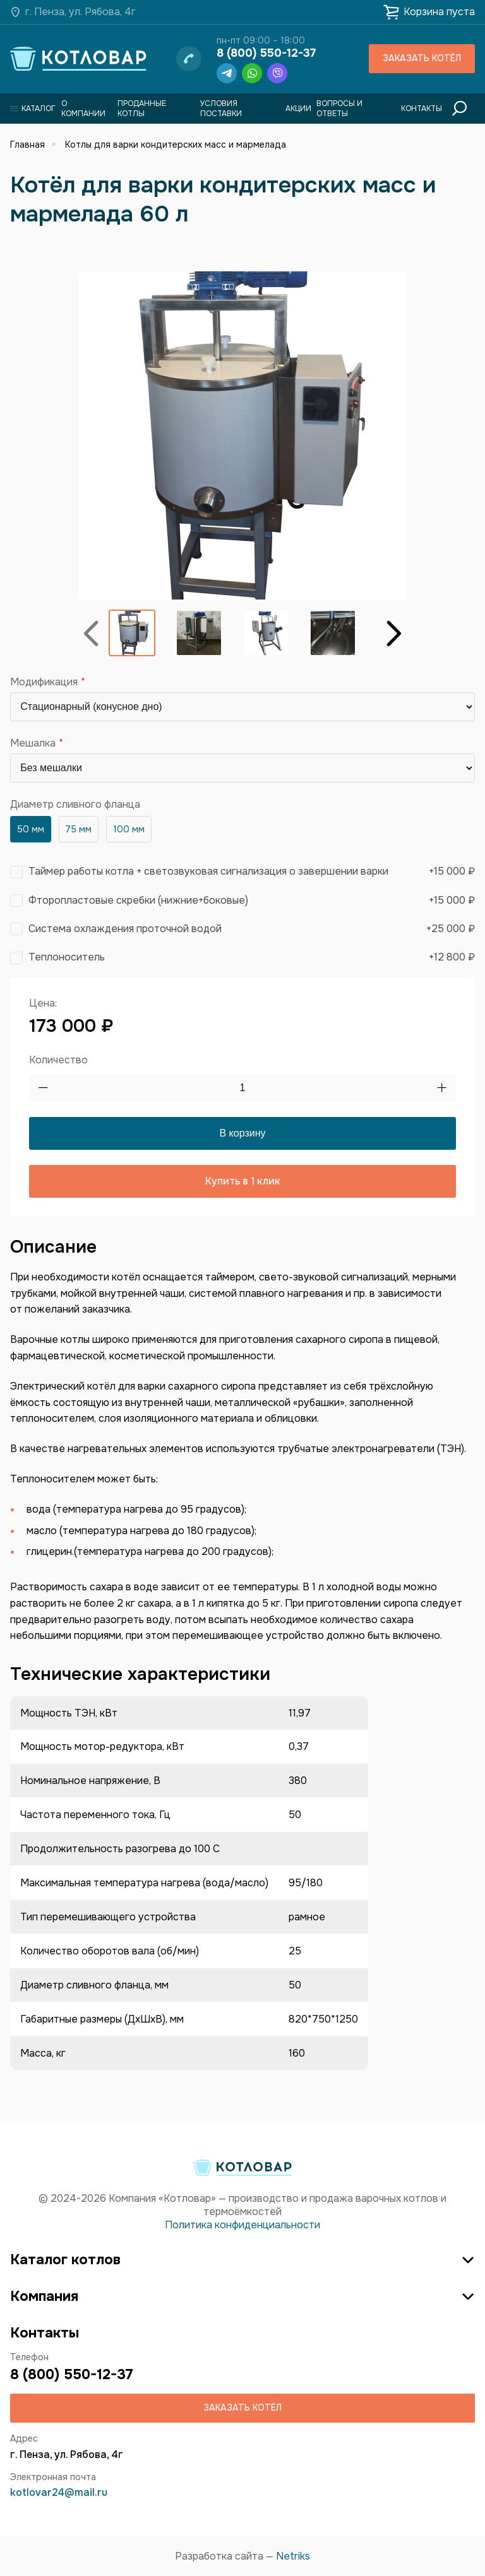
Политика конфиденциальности (242, 2224)
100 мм (129, 829)
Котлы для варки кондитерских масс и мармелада (175, 144)
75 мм (78, 829)
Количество (58, 1059)
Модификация (44, 682)
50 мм (30, 829)
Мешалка (33, 743)
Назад (91, 632)
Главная (27, 144)
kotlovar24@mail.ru (58, 2492)
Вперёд (394, 632)
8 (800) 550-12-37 (266, 53)
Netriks (293, 2556)
